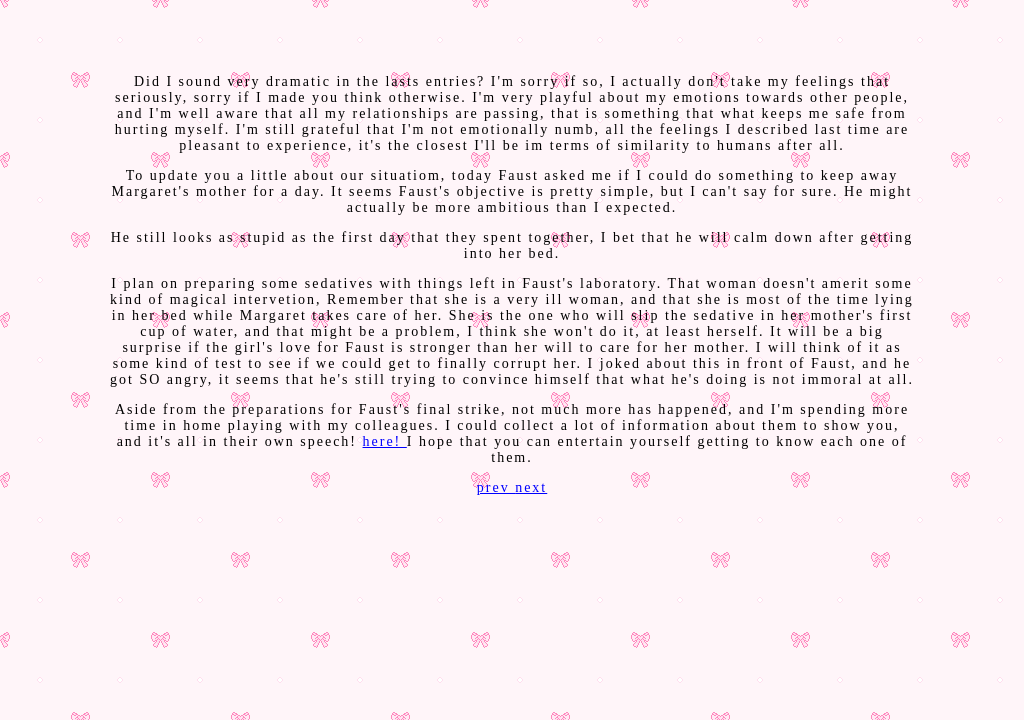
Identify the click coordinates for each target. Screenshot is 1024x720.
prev (496, 487)
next (531, 487)
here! (385, 441)
